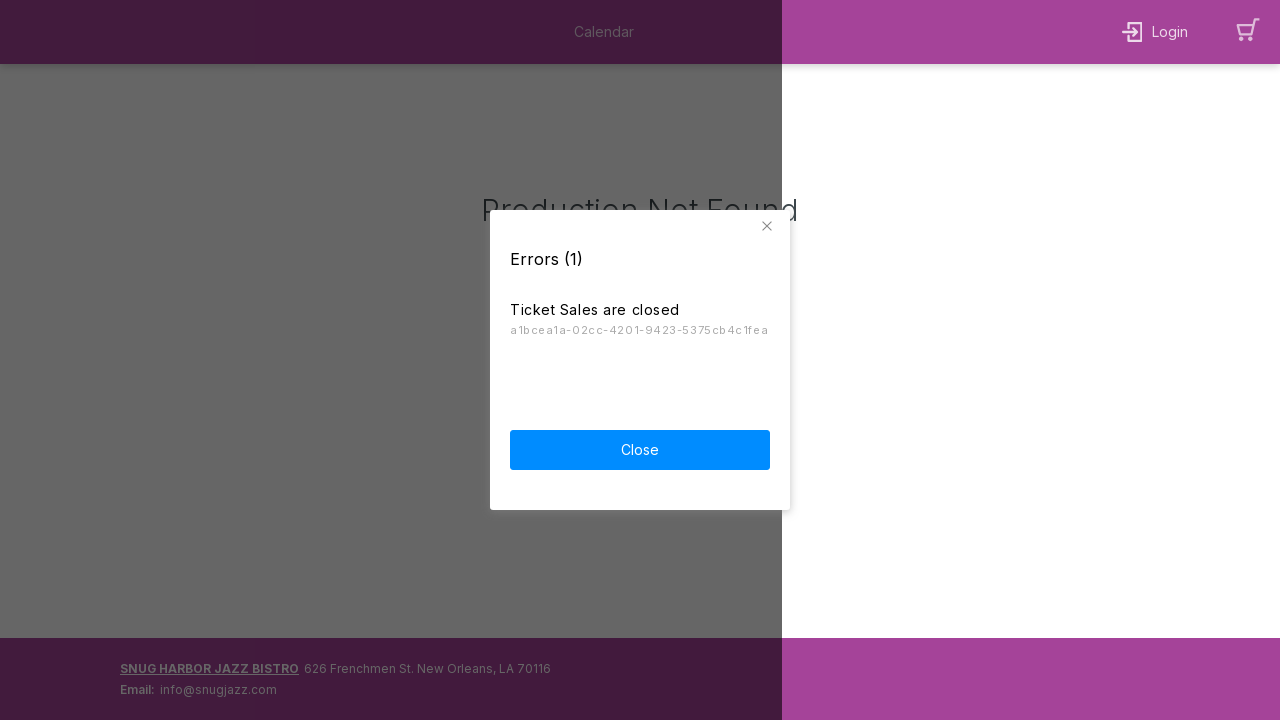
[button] (770, 224)
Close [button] (640, 447)
